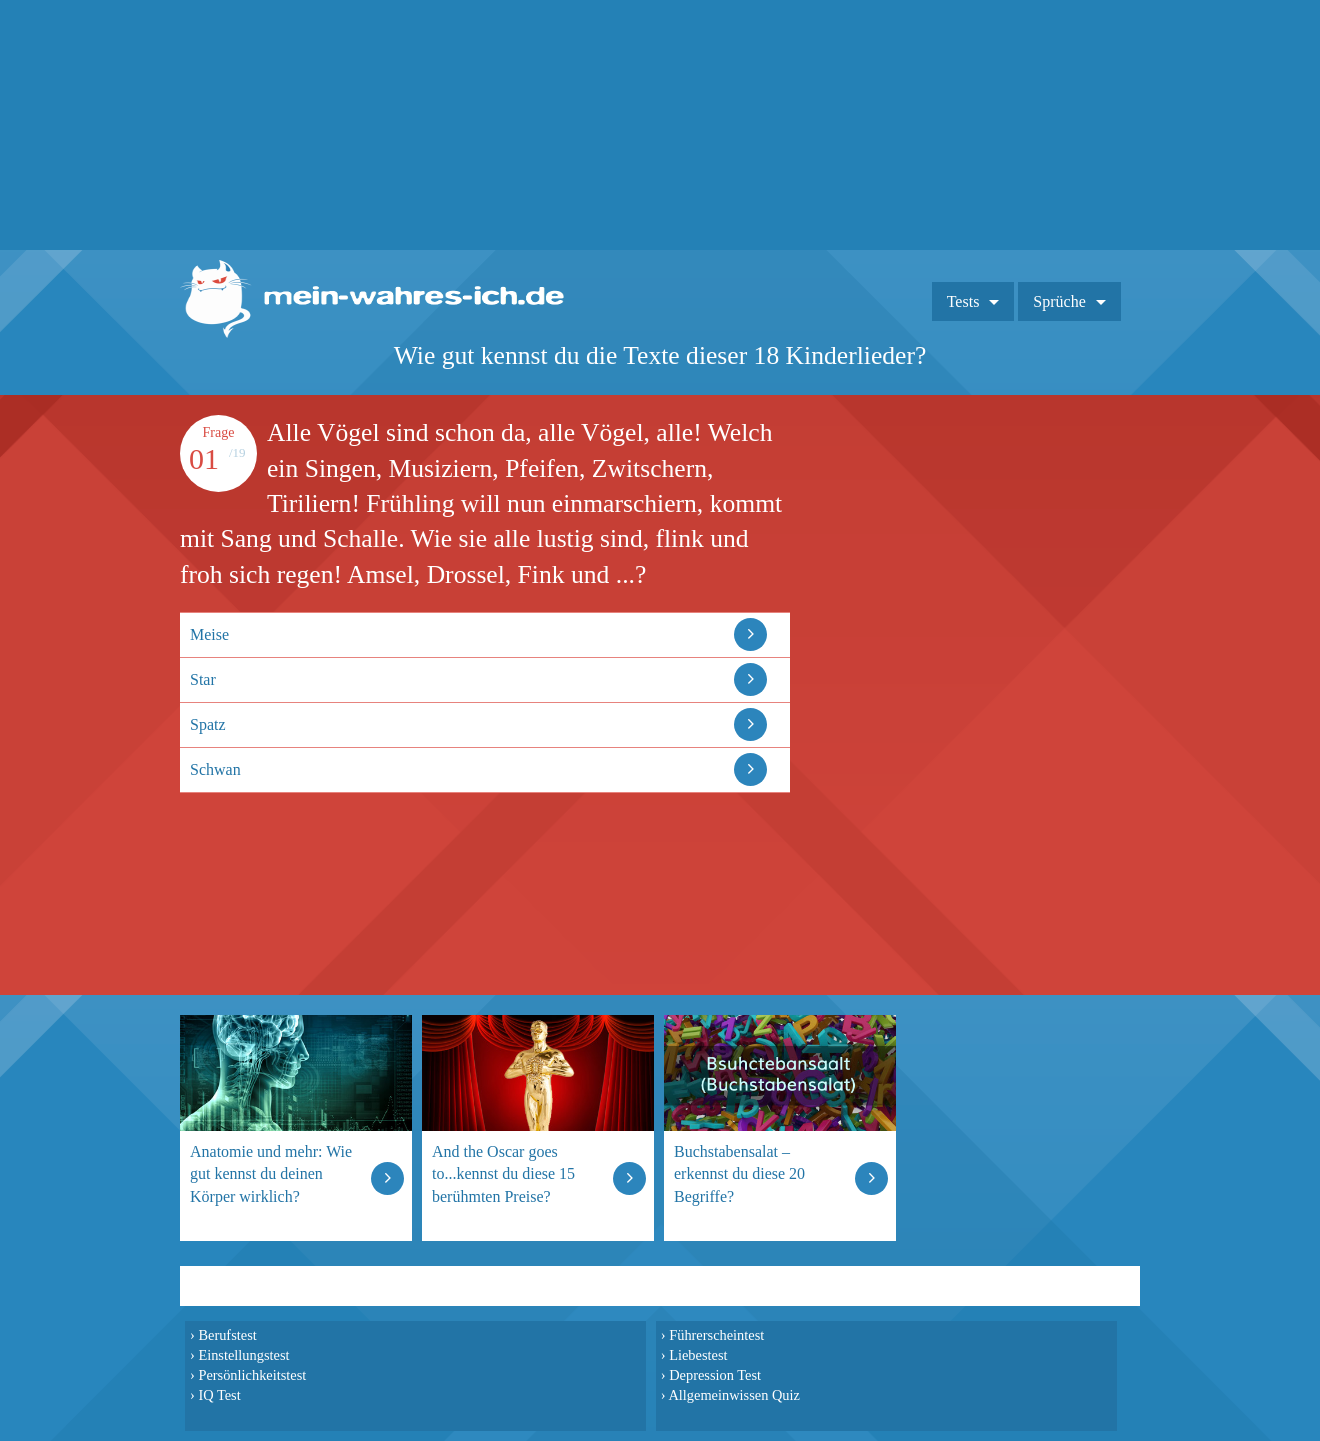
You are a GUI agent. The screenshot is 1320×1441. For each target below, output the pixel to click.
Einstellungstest (243, 1355)
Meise (209, 634)
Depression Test (715, 1375)
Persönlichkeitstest (252, 1375)
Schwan (215, 769)
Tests (963, 301)
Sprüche (1059, 301)
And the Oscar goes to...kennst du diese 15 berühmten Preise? (503, 1173)
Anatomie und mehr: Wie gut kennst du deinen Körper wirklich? (271, 1173)
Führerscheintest (716, 1335)
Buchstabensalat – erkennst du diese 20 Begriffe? (739, 1173)
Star (203, 679)
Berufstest (227, 1335)
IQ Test (219, 1395)
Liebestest (698, 1355)
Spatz (208, 724)
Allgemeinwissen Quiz (734, 1395)
